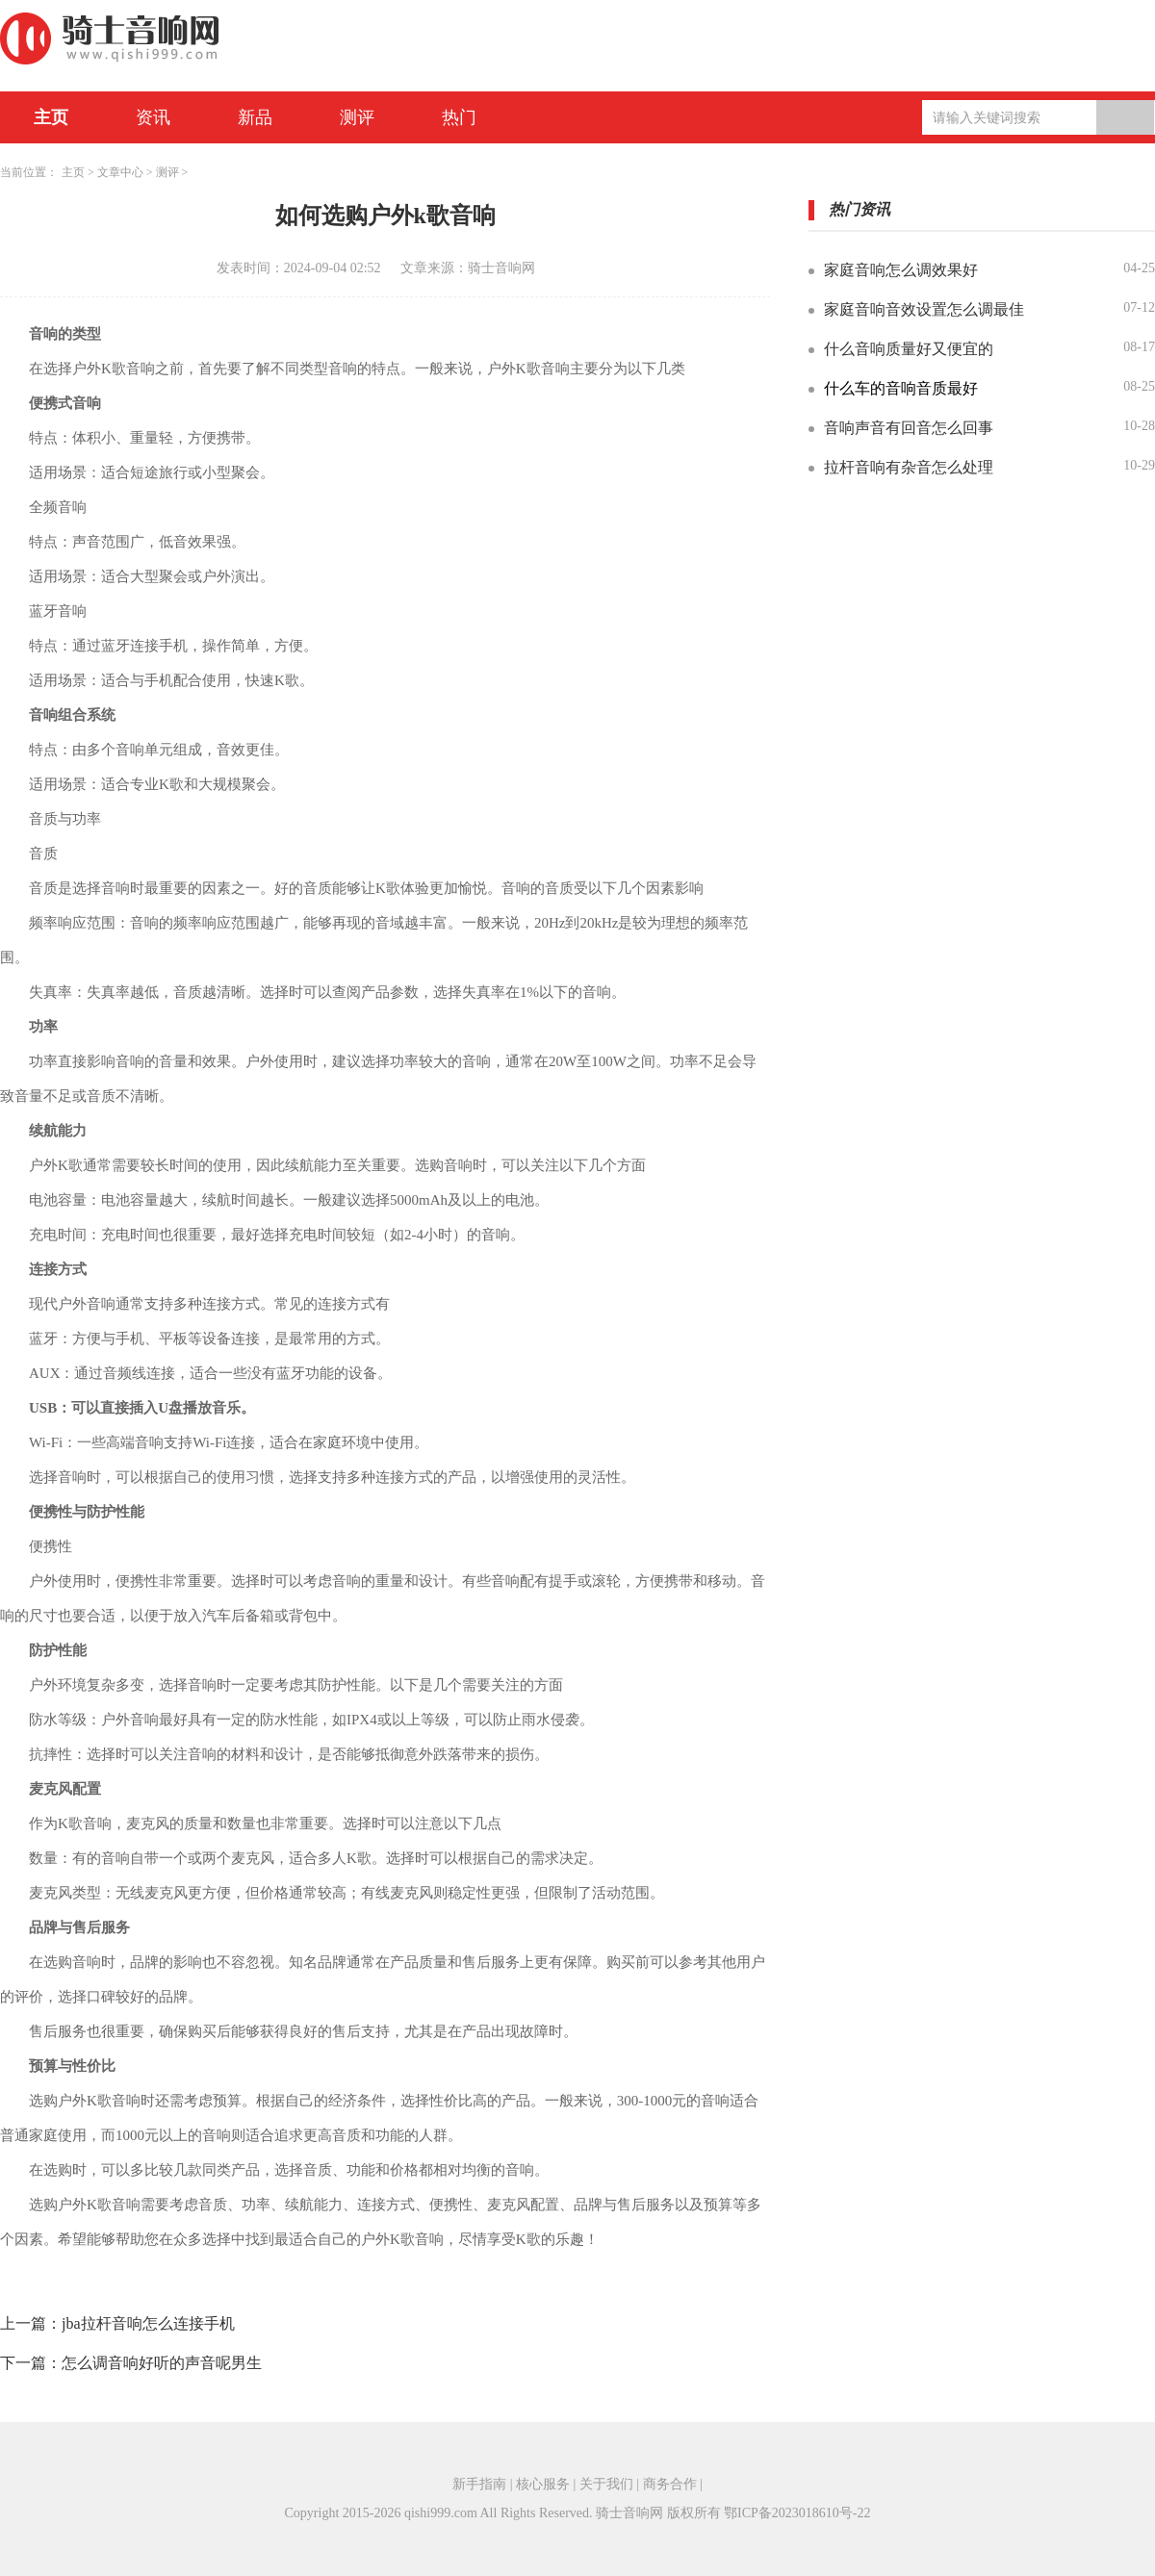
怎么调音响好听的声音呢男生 (162, 2363)
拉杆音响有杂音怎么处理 (908, 467)
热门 (459, 117)
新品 (255, 117)
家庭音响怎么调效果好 (901, 270)
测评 (357, 117)
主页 (51, 117)
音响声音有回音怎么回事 (908, 428)
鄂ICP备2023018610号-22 (797, 2513)
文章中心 (120, 172)
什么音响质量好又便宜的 (908, 349)
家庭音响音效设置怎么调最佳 (924, 309)
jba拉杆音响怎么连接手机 (148, 2323)
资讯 (153, 117)
